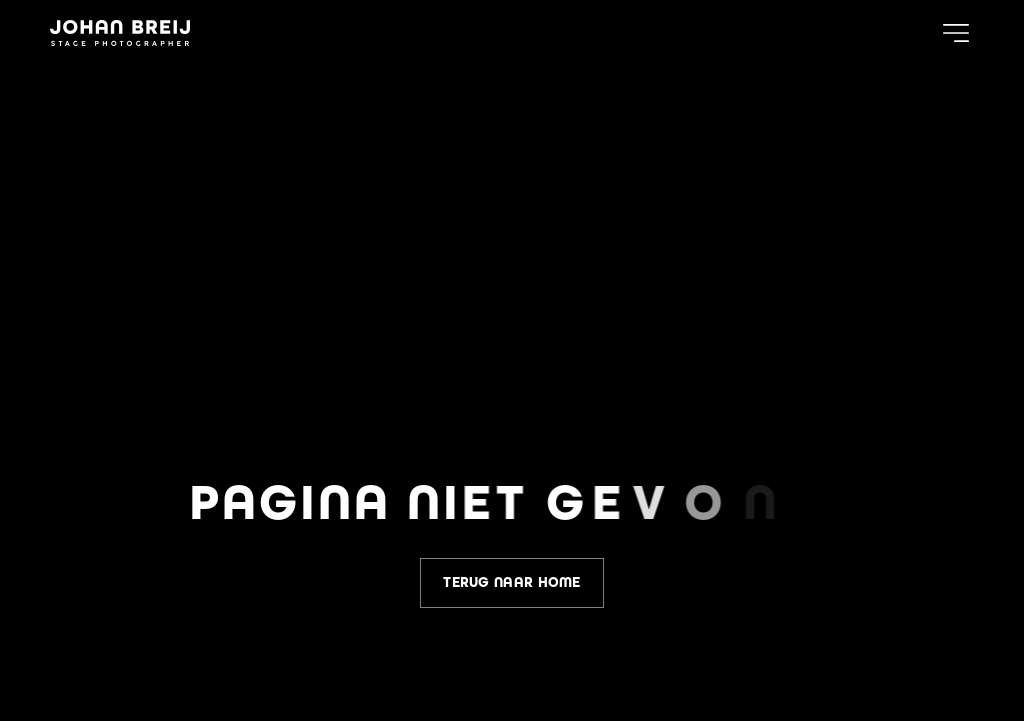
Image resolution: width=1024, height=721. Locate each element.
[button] (956, 33)
